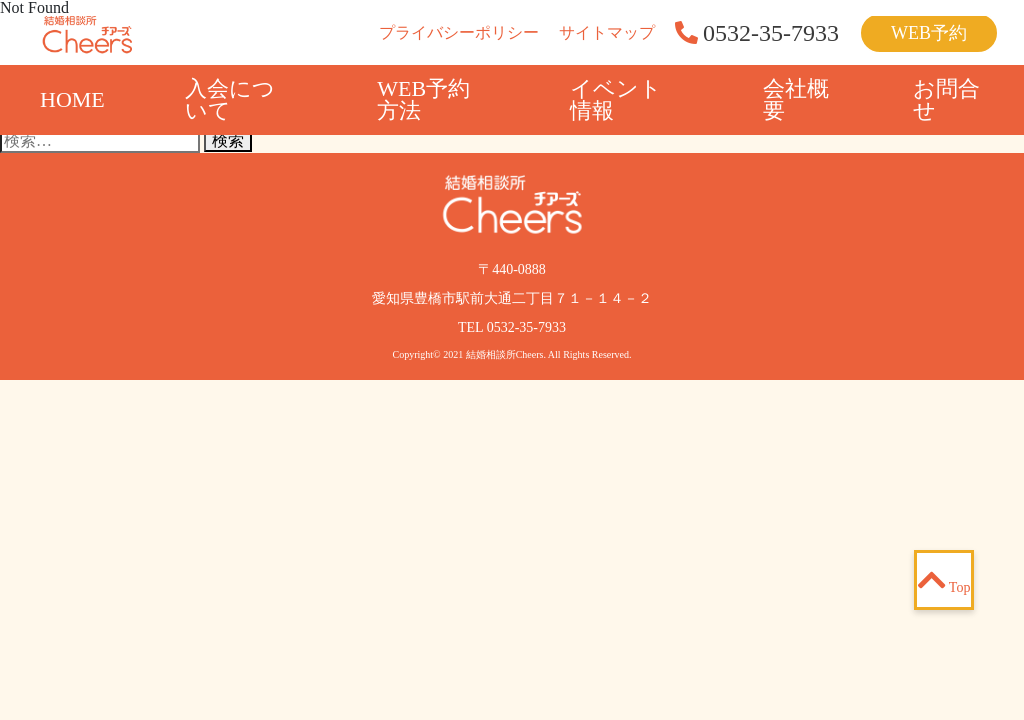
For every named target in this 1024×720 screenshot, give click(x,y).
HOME (72, 99)
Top (944, 580)
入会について (230, 99)
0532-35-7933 (526, 327)
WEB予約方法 (423, 99)
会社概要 (796, 99)
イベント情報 (616, 99)
